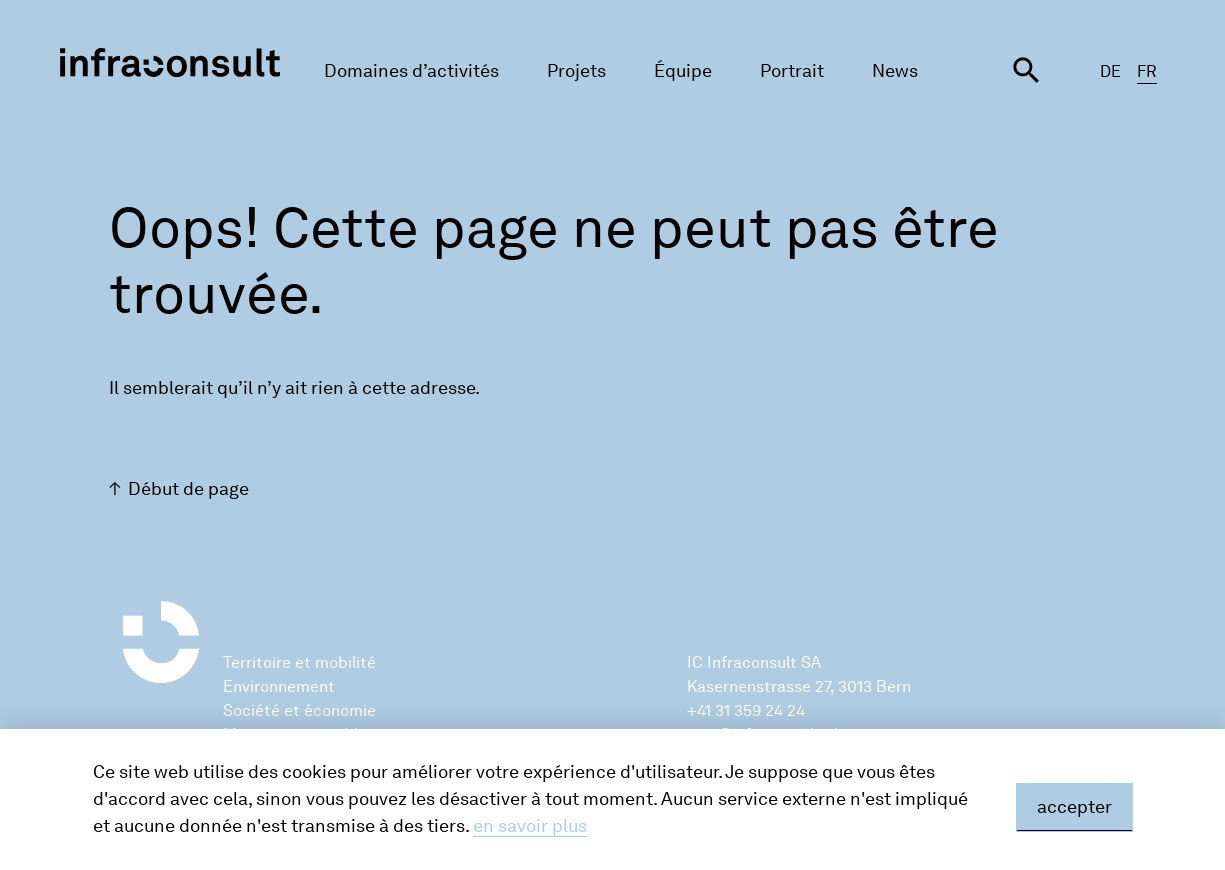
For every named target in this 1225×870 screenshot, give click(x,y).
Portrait (792, 71)
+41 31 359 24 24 (746, 710)
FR (1147, 71)
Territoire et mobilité (299, 662)
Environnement (279, 686)
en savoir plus (530, 826)
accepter (1074, 807)
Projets (576, 71)
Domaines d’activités (411, 71)
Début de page (188, 489)
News (895, 71)
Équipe (683, 71)
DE (1110, 71)
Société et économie (299, 710)
